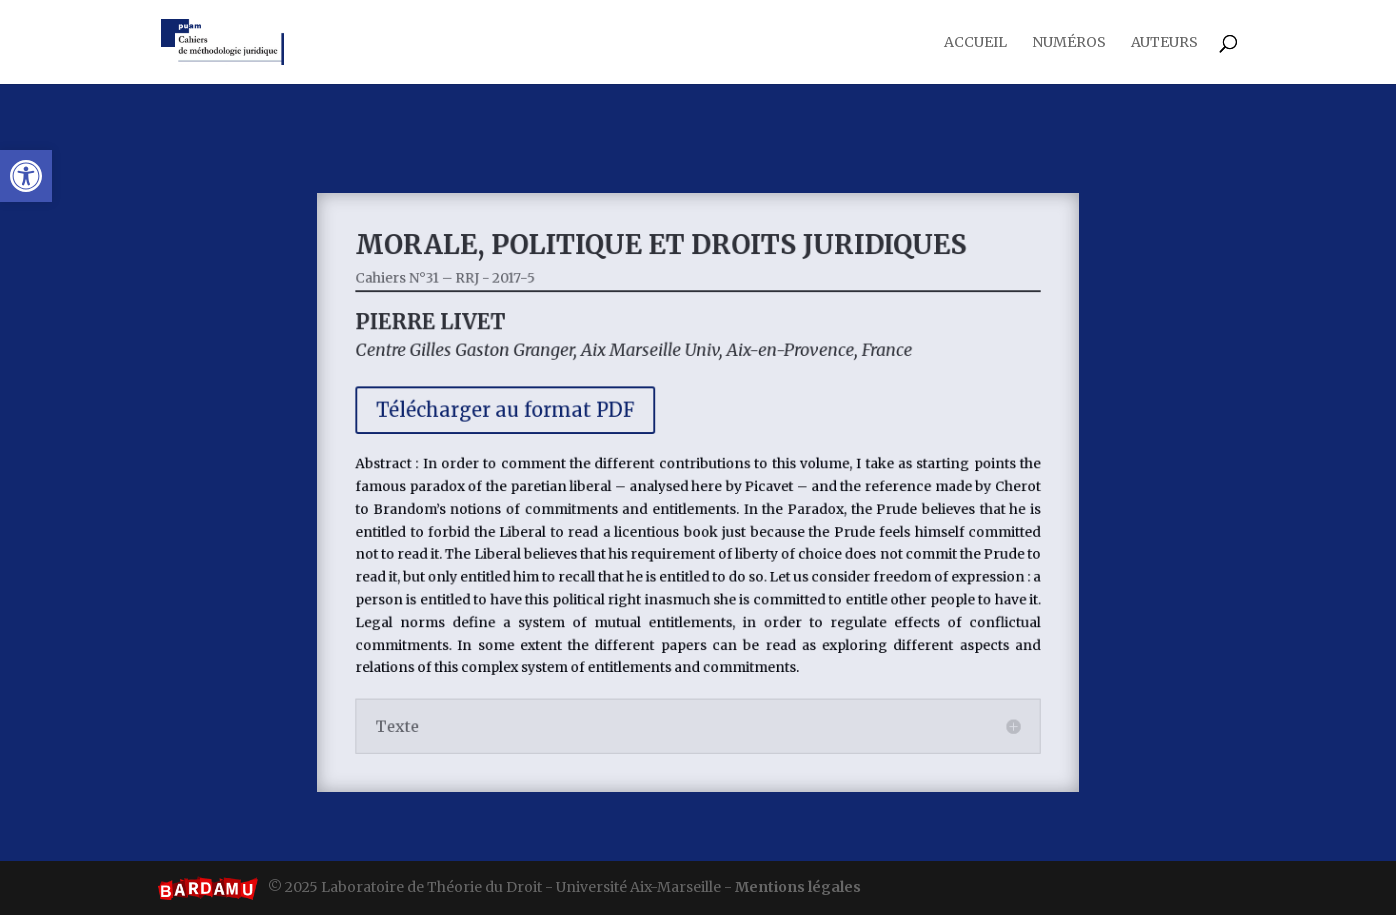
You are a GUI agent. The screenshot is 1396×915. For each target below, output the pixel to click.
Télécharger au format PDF (519, 416)
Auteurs (1164, 43)
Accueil (975, 43)
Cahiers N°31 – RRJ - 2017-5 (463, 293)
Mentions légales (798, 887)
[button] (26, 176)
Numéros (1069, 43)
